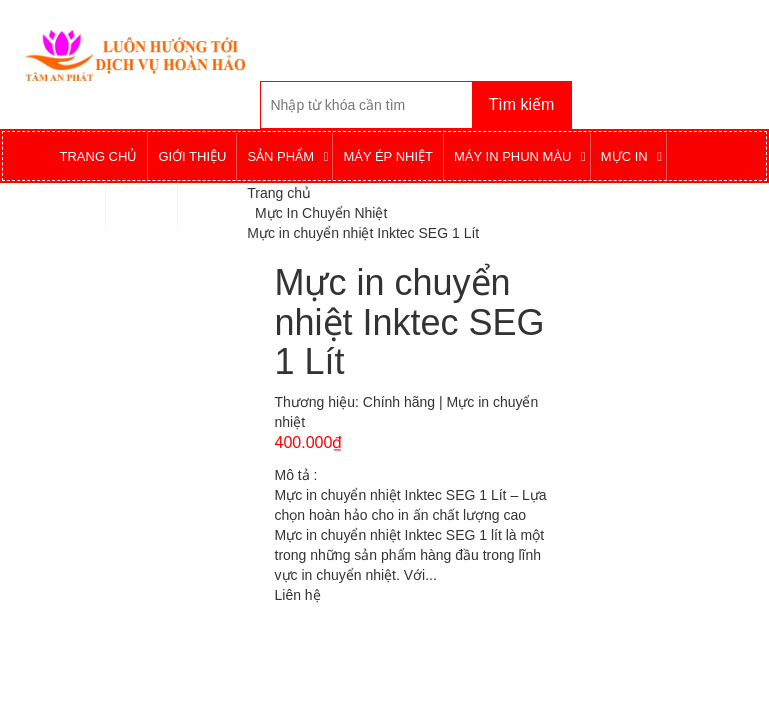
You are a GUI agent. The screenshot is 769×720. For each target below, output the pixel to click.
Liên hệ (298, 595)
